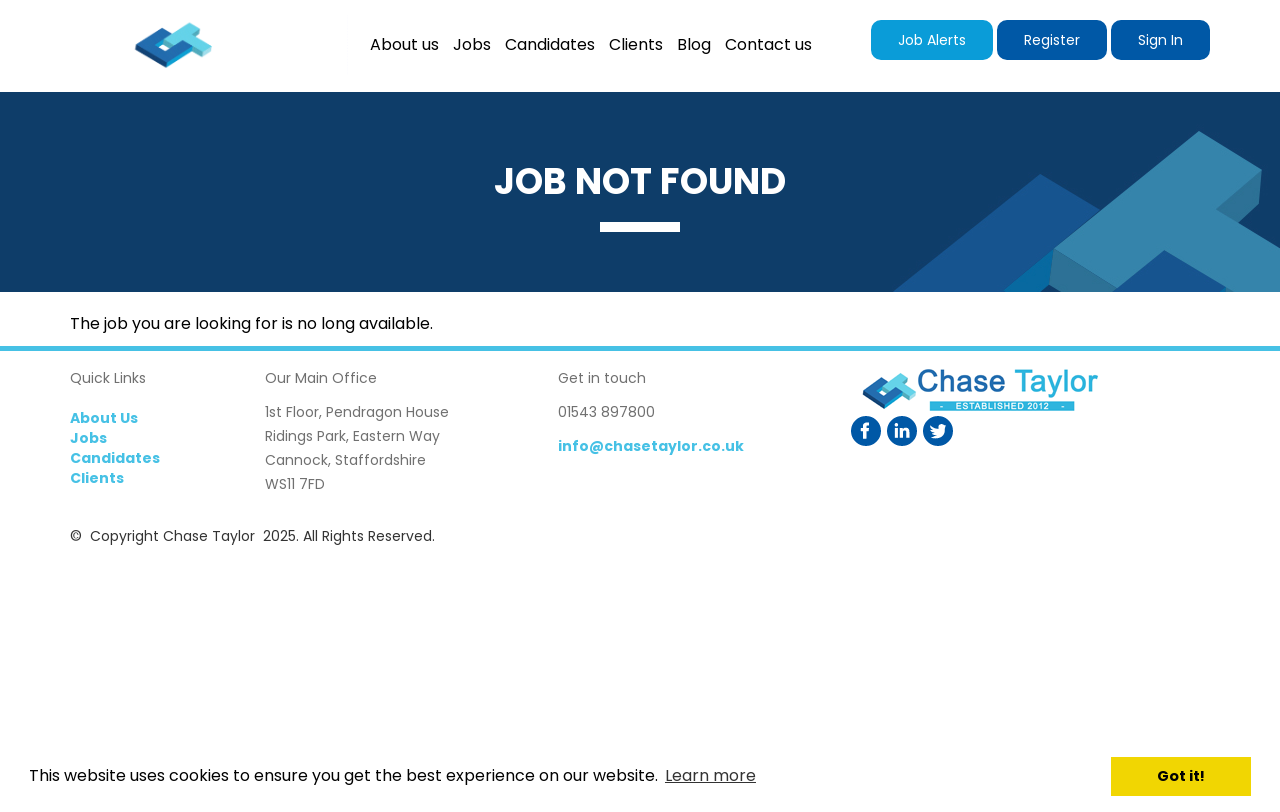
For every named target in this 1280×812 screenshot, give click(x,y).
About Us (104, 418)
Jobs (88, 438)
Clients (97, 478)
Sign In (1160, 40)
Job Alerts (932, 40)
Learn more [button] (710, 775)
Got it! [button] (1181, 776)
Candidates (115, 458)
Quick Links (108, 378)
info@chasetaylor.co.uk (651, 446)
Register (1052, 40)
